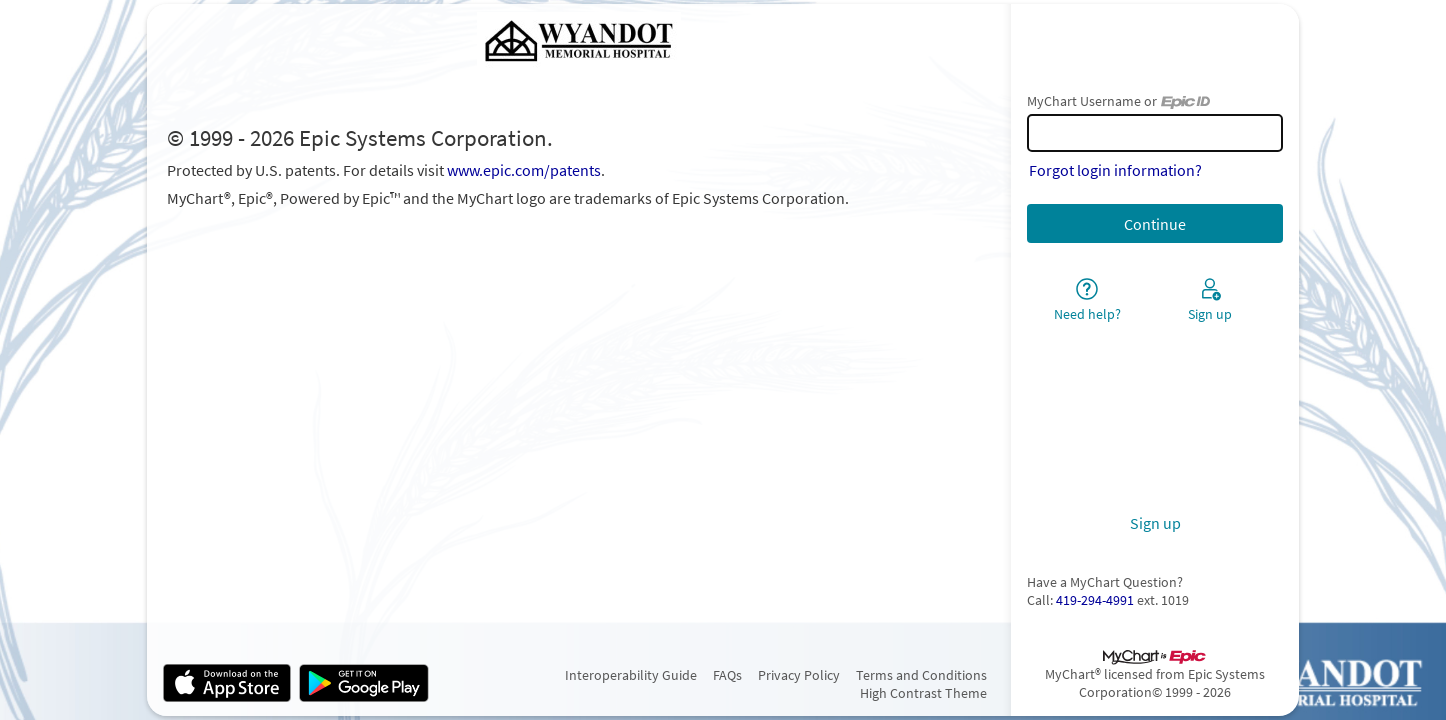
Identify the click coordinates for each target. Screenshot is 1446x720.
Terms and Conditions (921, 675)
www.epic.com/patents (524, 170)
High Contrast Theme (923, 693)
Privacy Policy (799, 675)
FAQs (727, 675)
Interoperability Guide (631, 675)
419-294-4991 (1095, 600)
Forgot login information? (1115, 170)
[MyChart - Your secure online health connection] (579, 42)
